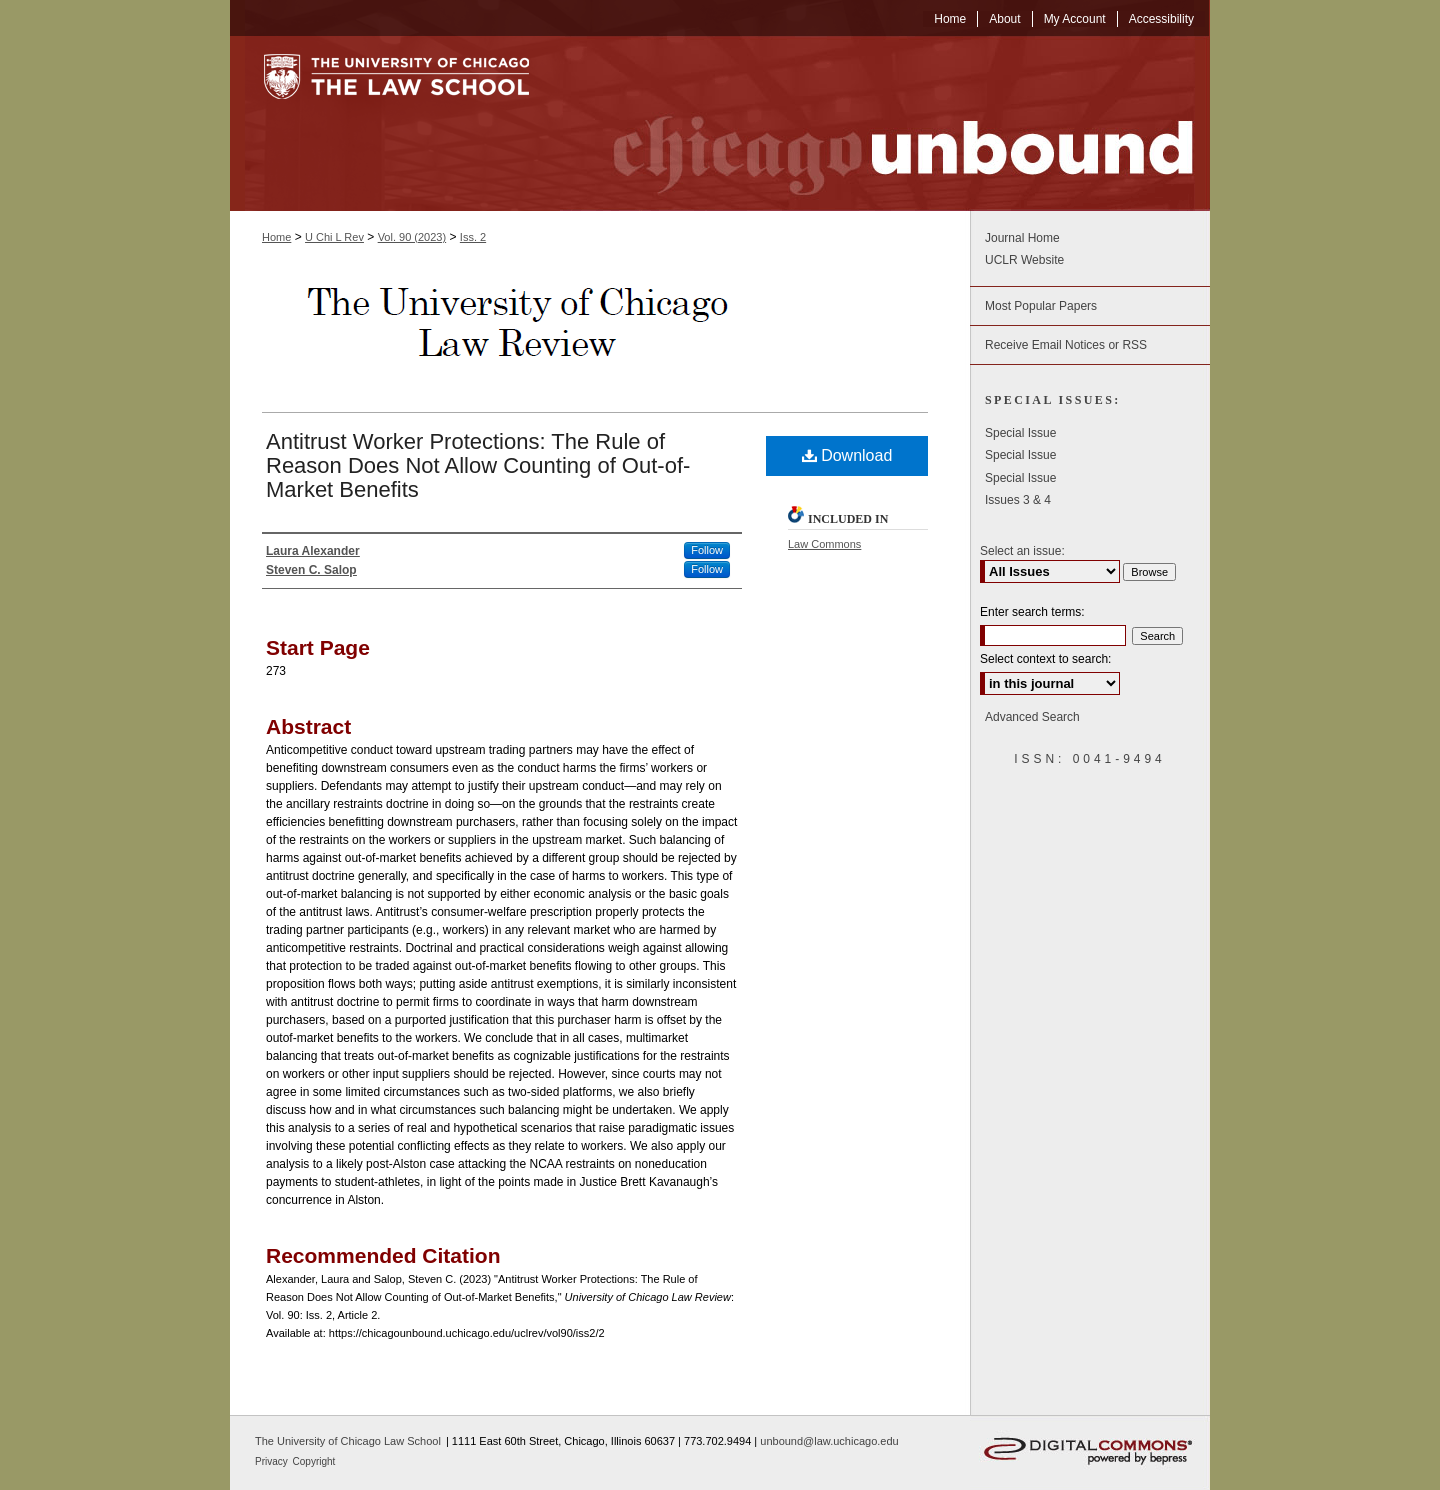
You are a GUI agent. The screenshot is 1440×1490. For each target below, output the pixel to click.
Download (847, 455)
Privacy (273, 1461)
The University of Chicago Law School (348, 1441)
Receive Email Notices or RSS (1066, 345)
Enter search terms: (1032, 612)
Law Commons (824, 544)
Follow (707, 550)
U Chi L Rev (334, 237)
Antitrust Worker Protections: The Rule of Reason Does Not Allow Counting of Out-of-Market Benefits (478, 465)
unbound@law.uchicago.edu (829, 1441)
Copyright (314, 1461)
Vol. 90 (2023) (412, 237)
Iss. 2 (473, 237)
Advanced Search (1032, 717)
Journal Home (1022, 238)
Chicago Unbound (885, 123)
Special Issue (1020, 433)
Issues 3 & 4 (1018, 500)
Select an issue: (1022, 551)
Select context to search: (1045, 659)
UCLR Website (1024, 260)
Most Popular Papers (1041, 306)
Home (276, 237)
